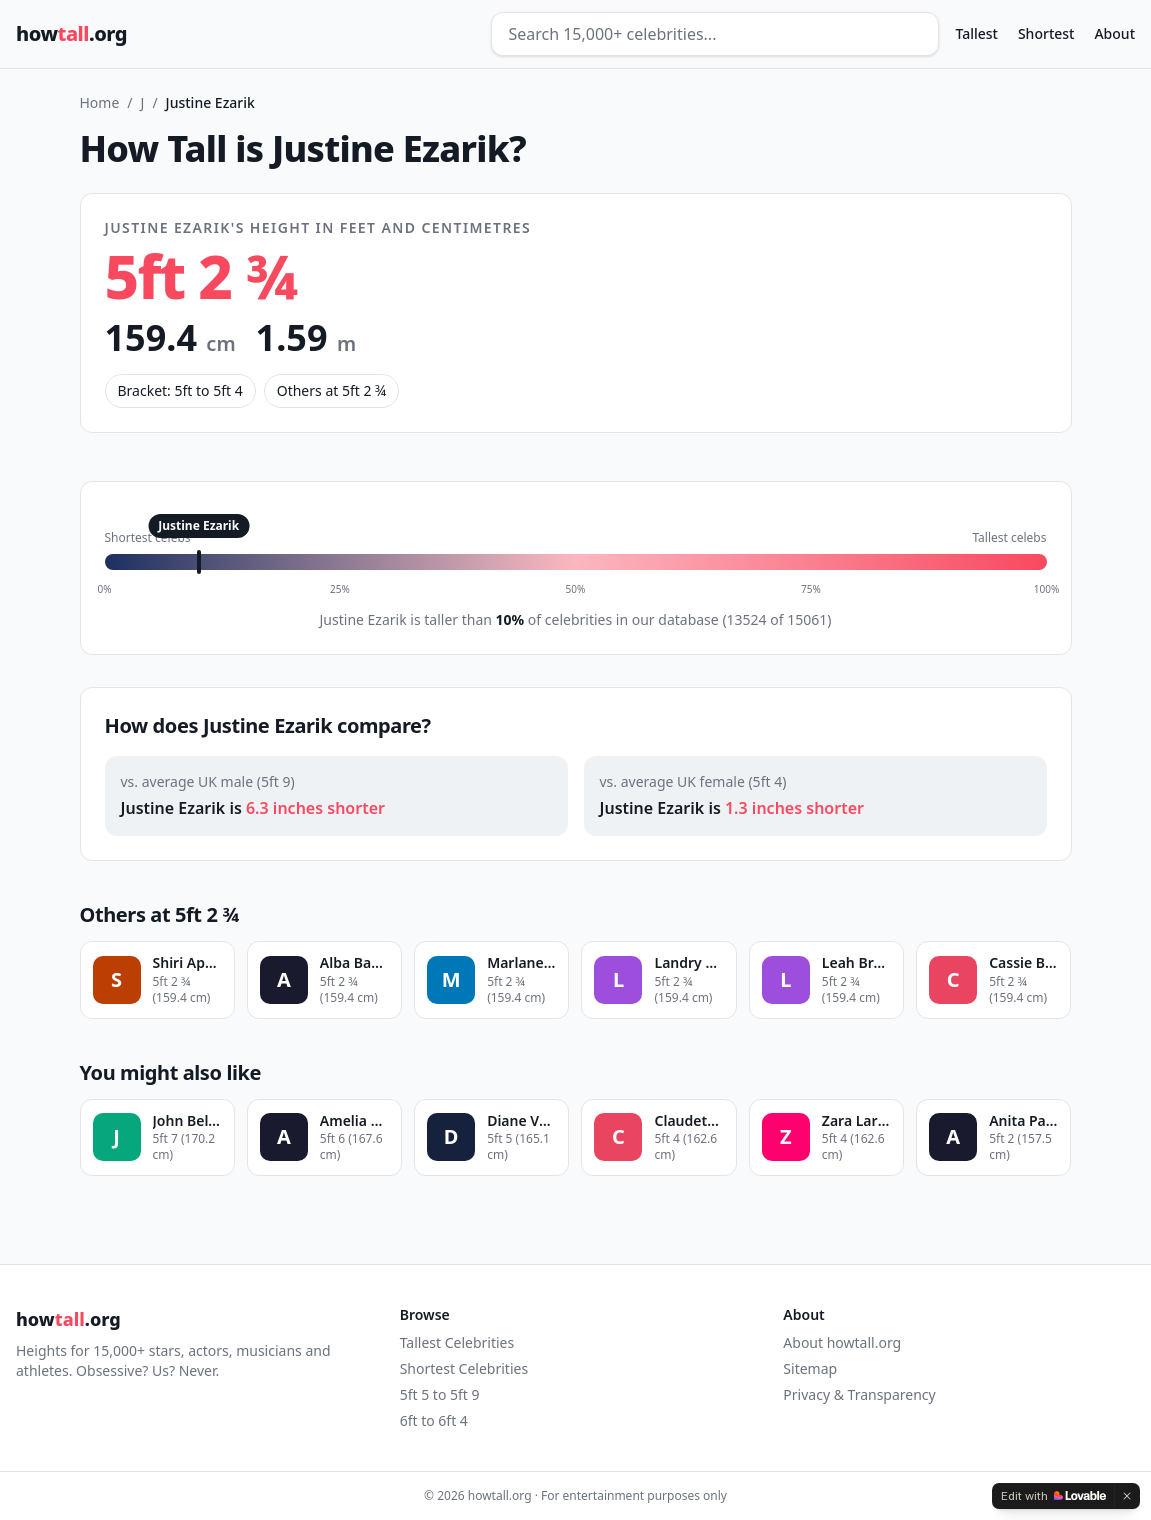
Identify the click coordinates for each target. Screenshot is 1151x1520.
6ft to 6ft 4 (434, 1420)
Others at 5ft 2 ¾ (331, 390)
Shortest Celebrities (464, 1368)
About (1114, 33)
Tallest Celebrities (457, 1342)
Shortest (1046, 33)
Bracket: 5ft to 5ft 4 (180, 390)
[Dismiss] (1127, 1496)
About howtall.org (842, 1342)
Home (100, 102)
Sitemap (810, 1368)
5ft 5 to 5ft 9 (440, 1394)
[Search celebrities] (715, 34)
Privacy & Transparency (859, 1394)
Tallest (976, 33)
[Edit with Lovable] (1053, 1496)
